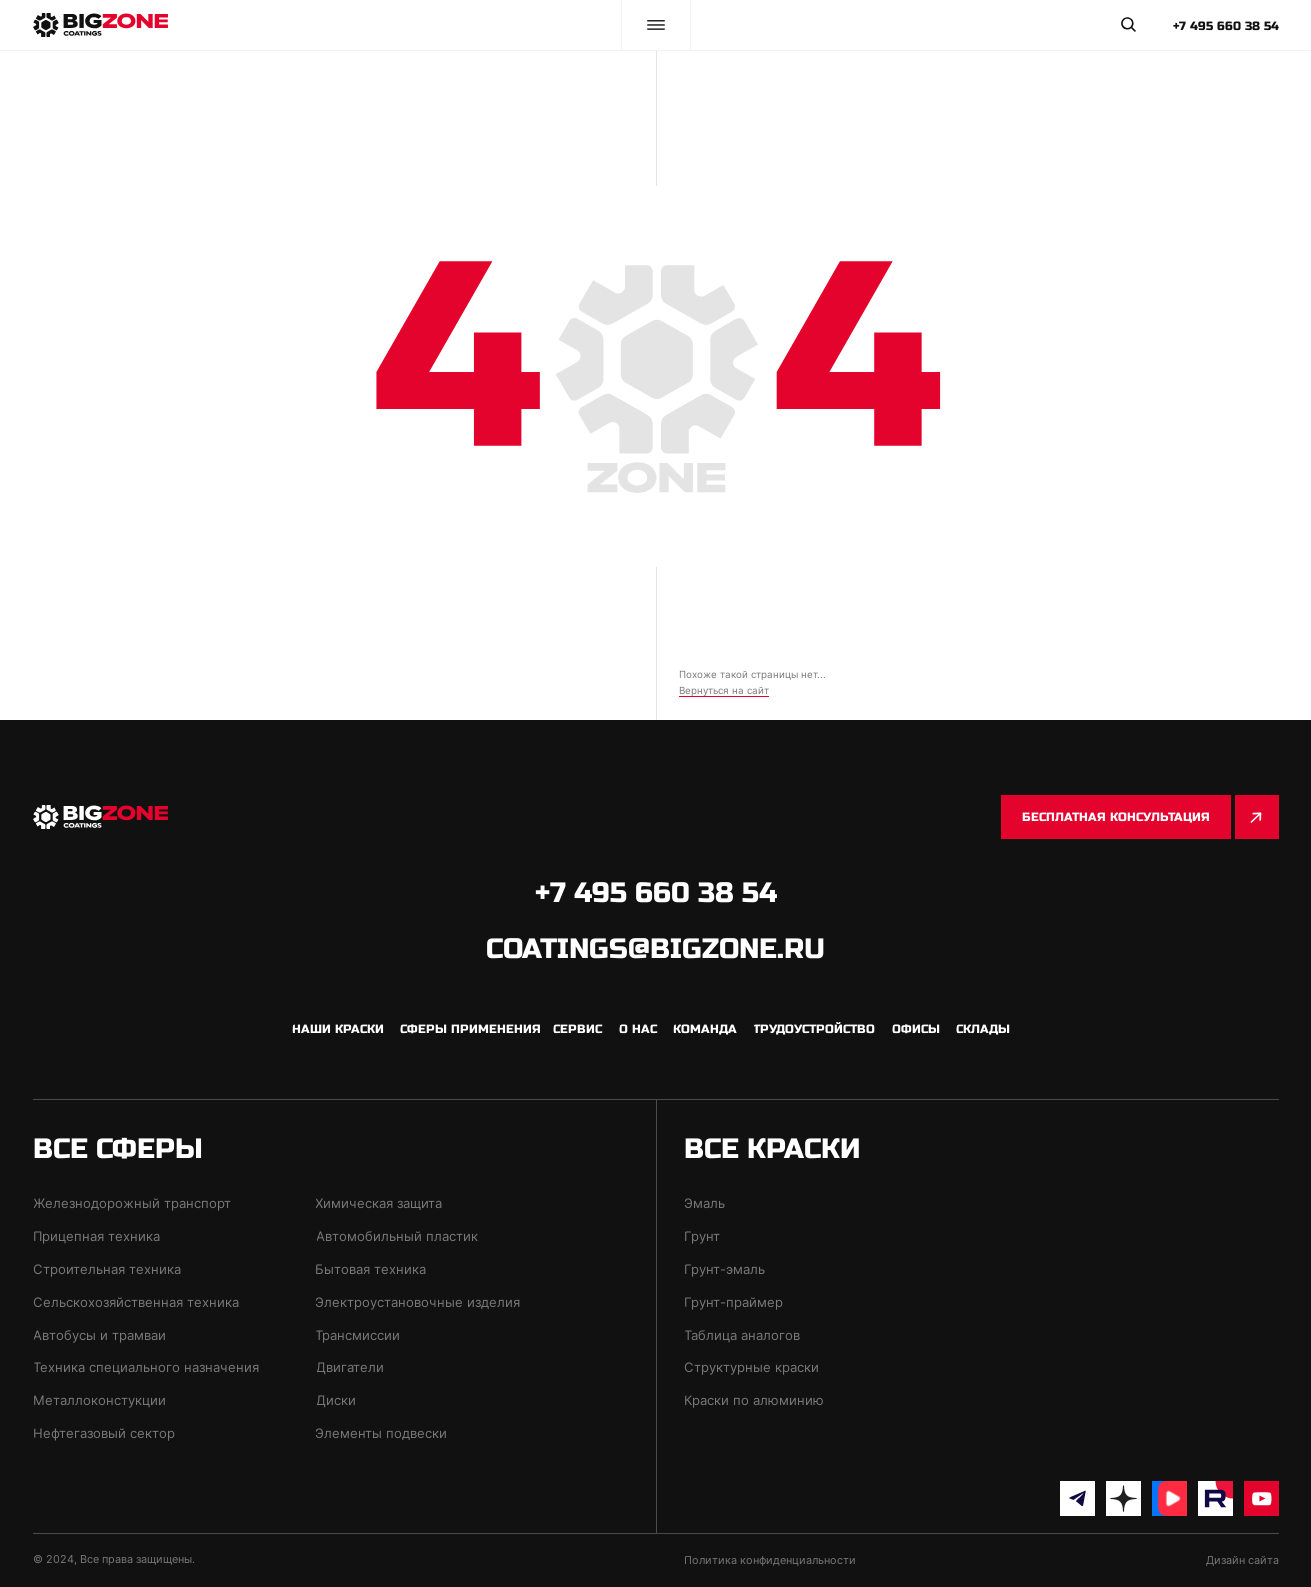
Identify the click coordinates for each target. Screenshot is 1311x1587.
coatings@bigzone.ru (655, 949)
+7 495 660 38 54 (1226, 26)
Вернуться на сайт (724, 690)
